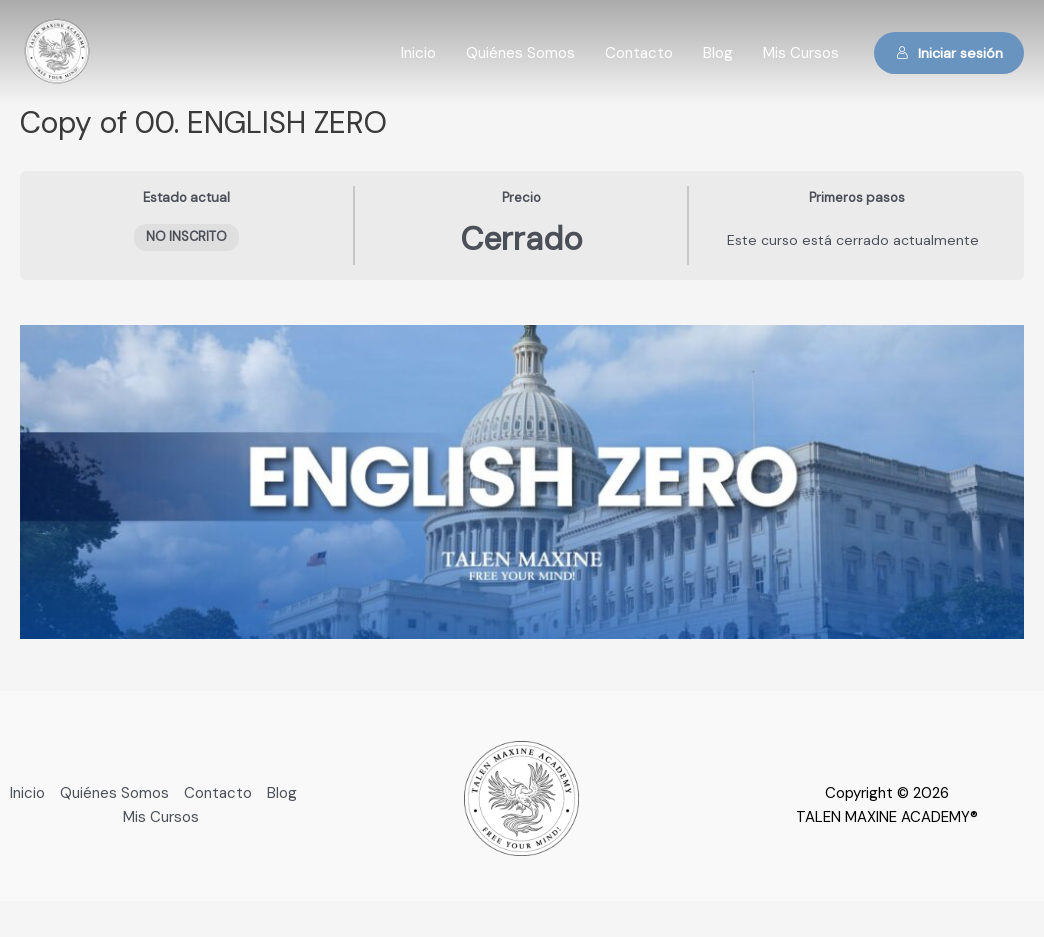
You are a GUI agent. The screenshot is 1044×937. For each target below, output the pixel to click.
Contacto (639, 53)
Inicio (418, 53)
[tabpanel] (522, 482)
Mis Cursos (801, 53)
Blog (718, 53)
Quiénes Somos (520, 53)
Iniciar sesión (949, 53)
